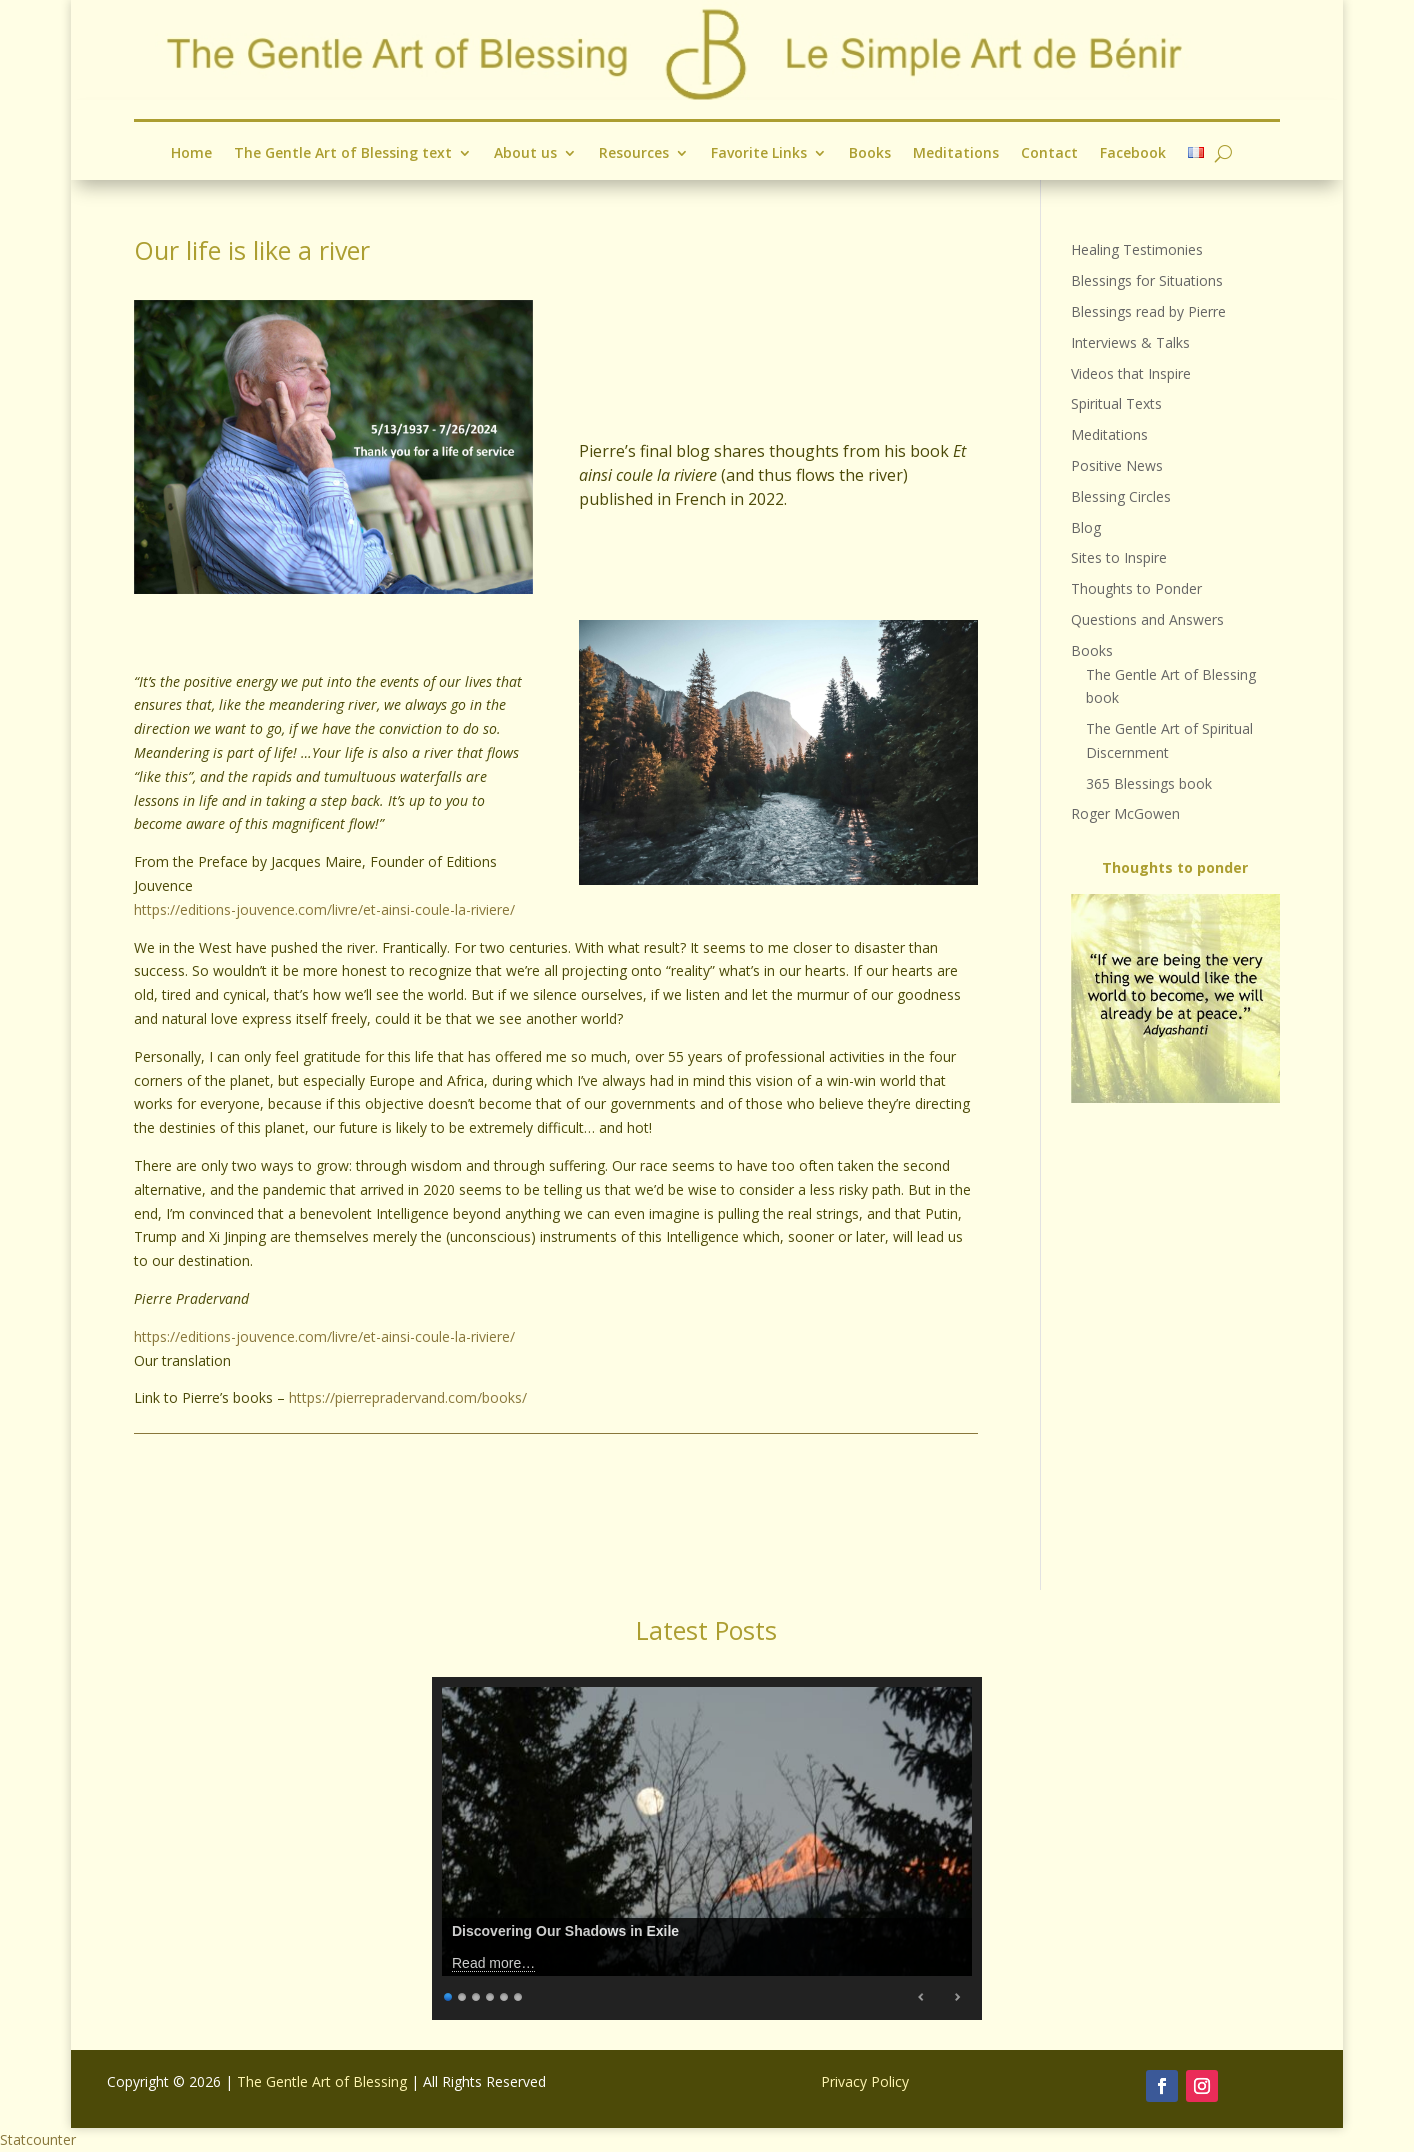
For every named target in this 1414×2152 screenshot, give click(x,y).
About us (525, 154)
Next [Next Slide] (957, 1997)
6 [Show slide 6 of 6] (519, 1994)
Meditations (956, 154)
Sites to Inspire (1119, 557)
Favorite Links (759, 154)
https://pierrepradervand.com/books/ (408, 1397)
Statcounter (38, 2139)
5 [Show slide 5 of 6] (505, 1994)
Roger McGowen (1125, 813)
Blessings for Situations (1147, 280)
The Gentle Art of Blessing (322, 2081)
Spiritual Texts (1116, 403)
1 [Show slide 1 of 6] (449, 1994)
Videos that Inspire (1131, 373)
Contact (1049, 154)
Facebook (1133, 154)
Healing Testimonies (1137, 249)
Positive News (1117, 465)
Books (870, 154)
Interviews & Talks (1130, 342)
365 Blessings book (1149, 783)
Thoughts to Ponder (1136, 588)
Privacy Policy (865, 2081)
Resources (634, 154)
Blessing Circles (1121, 496)
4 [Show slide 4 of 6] (491, 1994)
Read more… (493, 1963)
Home (191, 154)
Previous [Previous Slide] (922, 1997)
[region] (1175, 998)
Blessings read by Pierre (1148, 311)
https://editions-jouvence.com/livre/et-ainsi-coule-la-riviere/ (324, 909)
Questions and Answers (1147, 619)
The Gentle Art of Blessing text (343, 154)
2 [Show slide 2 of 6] (463, 1994)
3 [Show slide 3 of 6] (477, 1994)
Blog (1086, 527)
